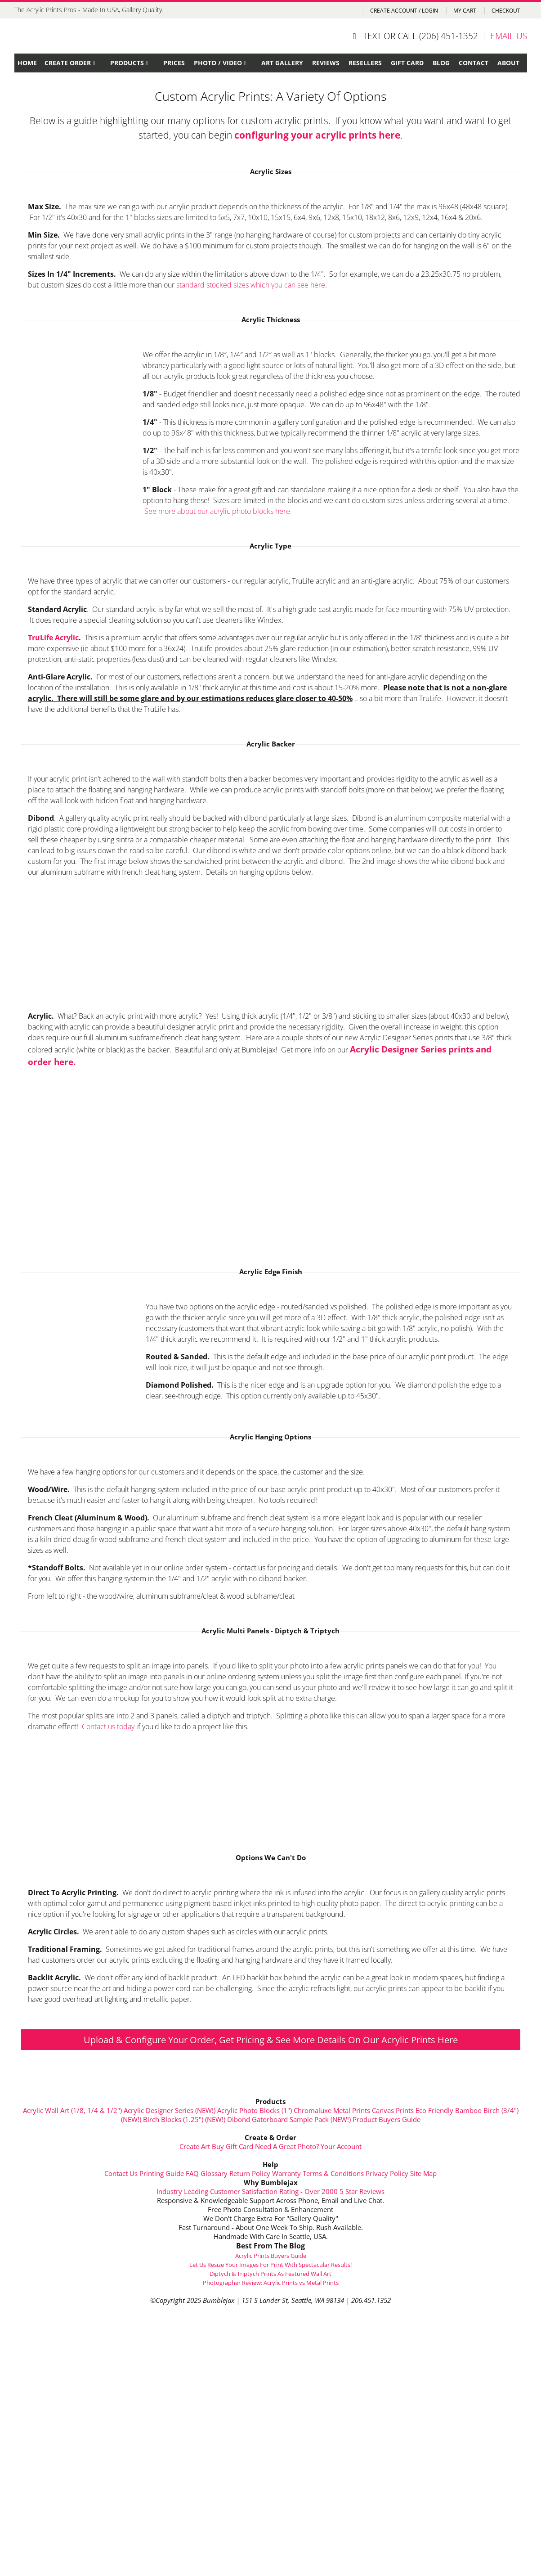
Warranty (286, 2173)
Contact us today (108, 1726)
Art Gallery (282, 62)
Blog (441, 62)
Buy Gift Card (232, 2146)
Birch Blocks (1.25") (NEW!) (184, 2119)
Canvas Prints (393, 2110)
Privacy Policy (387, 2173)
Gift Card (407, 62)
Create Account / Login (404, 10)
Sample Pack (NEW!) (320, 2119)
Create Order (68, 62)
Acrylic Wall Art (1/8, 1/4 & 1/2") (72, 2110)
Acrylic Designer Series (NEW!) (169, 2110)
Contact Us (121, 2173)
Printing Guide (161, 2173)
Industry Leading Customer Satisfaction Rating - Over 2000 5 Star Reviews (270, 2191)
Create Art (194, 2146)
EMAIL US (508, 36)
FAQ (192, 2173)
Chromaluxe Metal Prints (332, 2110)
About (508, 62)
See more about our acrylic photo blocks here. (218, 511)
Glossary (214, 2173)
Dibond (238, 2119)
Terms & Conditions (333, 2173)
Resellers (365, 62)
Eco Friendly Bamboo (449, 2110)
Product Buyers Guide (386, 2119)
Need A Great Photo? (287, 2146)
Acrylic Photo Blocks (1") (254, 2110)
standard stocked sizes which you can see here (250, 285)
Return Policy (249, 2173)
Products (127, 62)
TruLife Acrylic (53, 638)
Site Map (423, 2173)
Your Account (341, 2146)
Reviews (326, 62)
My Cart (465, 10)
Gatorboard (270, 2119)
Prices (174, 62)
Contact (473, 62)
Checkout (506, 10)
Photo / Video (218, 62)
